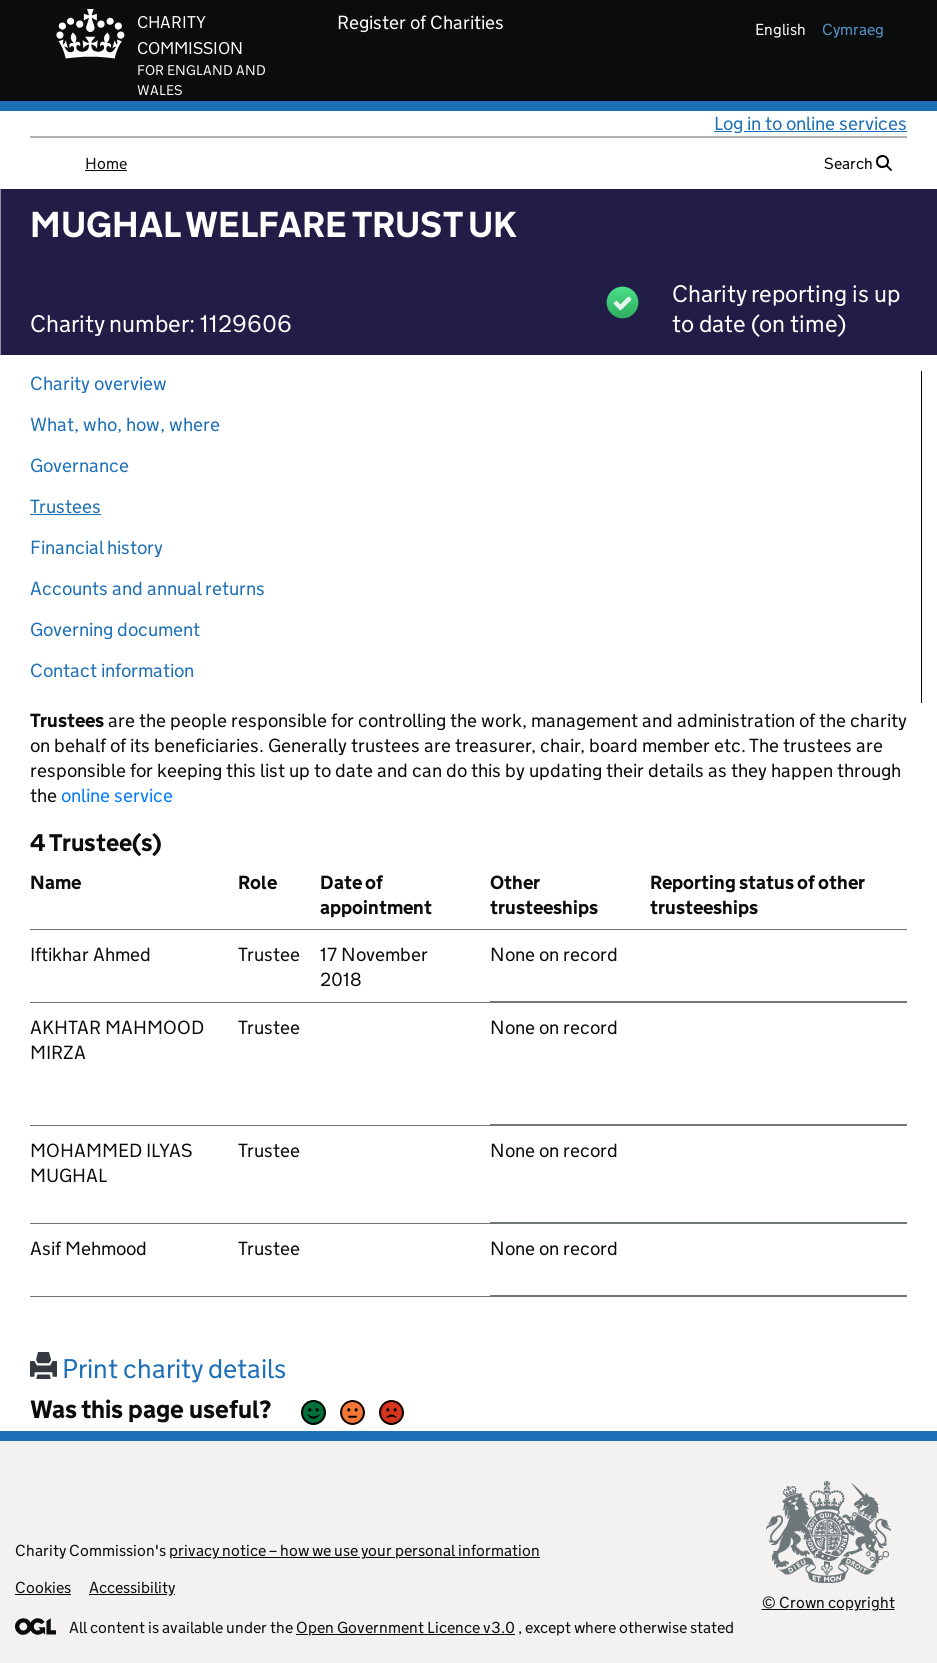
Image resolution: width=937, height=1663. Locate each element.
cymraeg (853, 29)
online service (117, 795)
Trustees (65, 506)
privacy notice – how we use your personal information (354, 1550)
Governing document (115, 629)
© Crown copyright (828, 1602)
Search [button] (858, 163)
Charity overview (98, 383)
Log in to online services (810, 123)
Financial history (96, 547)
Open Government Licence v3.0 (405, 1627)
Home (106, 163)
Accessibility (132, 1587)
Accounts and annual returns (147, 588)
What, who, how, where (125, 424)
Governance (79, 465)
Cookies (43, 1587)
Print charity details (158, 1368)
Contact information (112, 670)
